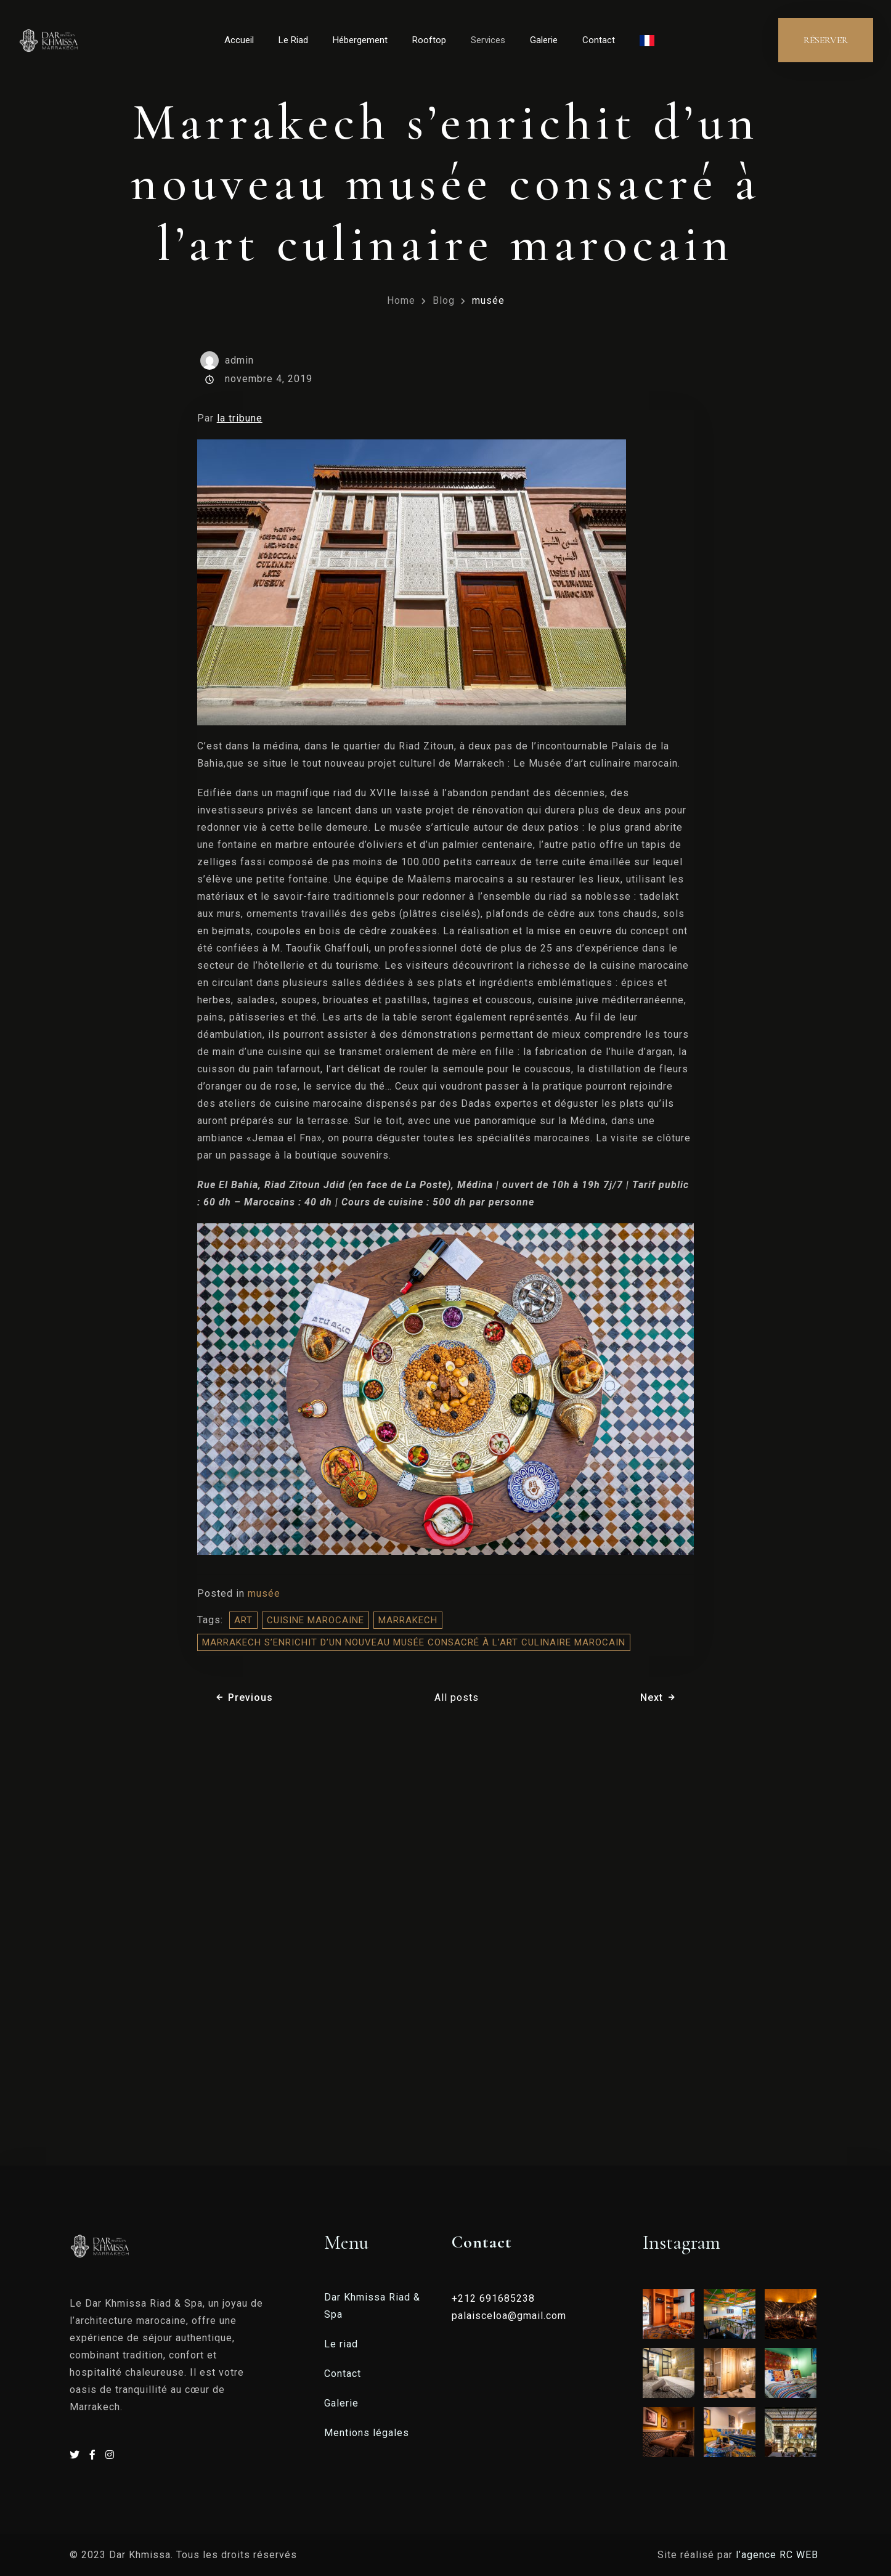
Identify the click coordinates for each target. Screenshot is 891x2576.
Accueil (239, 40)
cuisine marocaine (315, 1620)
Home (401, 300)
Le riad (341, 2344)
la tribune (239, 418)
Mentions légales (366, 2433)
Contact (598, 40)
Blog (444, 300)
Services (488, 40)
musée (488, 300)
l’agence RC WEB (778, 2555)
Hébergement (360, 40)
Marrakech (407, 1620)
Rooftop (429, 40)
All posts (456, 1697)
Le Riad (293, 40)
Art (243, 1620)
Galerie (544, 40)
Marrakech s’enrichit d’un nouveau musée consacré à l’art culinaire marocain (413, 1642)
